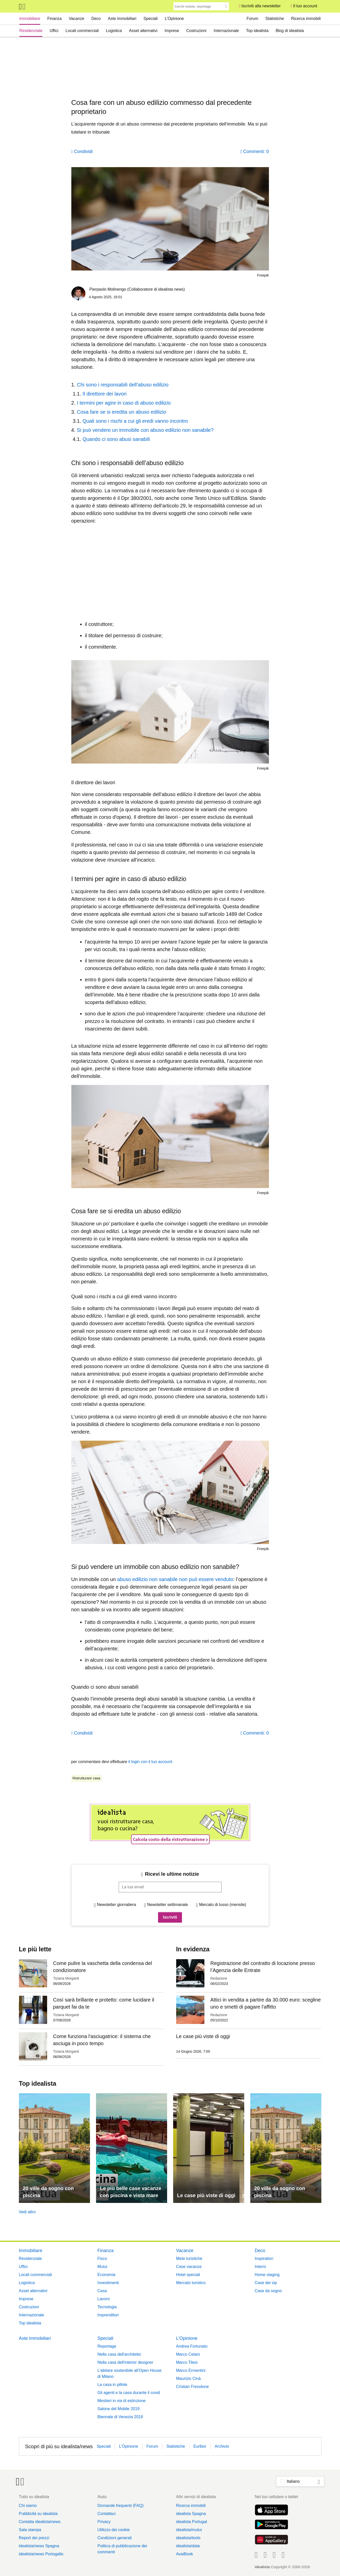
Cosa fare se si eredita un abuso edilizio (121, 412)
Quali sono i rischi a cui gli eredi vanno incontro (135, 421)
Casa (102, 2291)
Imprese (172, 30)
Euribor (199, 2446)
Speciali (150, 18)
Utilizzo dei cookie (113, 2530)
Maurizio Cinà (188, 2378)
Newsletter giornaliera (116, 1904)
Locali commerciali (82, 30)
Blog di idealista (290, 30)
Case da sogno (268, 2291)
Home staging (267, 2274)
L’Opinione (174, 18)
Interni (260, 2266)
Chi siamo (28, 2505)
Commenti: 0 (256, 151)
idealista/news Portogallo (41, 2554)
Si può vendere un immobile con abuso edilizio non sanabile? (145, 430)
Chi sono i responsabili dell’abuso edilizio (123, 384)
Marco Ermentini (190, 2370)
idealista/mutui (189, 2530)
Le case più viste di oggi (206, 2195)
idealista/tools (188, 2538)
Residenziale (31, 30)
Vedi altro (27, 2212)
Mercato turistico (191, 2283)
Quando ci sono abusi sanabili (116, 439)
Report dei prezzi (34, 2538)
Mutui (102, 2266)
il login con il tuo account (150, 1762)
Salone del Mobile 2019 (119, 2409)
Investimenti (108, 2283)
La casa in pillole (112, 2384)
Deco (96, 18)
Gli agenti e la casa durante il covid (129, 2392)
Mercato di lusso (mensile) (222, 1904)
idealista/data (188, 2546)
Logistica (114, 30)
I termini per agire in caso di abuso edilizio (124, 403)
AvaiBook (184, 2554)
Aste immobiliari (122, 18)
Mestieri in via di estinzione (122, 2401)
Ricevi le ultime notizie (172, 1874)
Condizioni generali (114, 2538)
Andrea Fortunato (192, 2346)
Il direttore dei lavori (104, 394)
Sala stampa (30, 2530)
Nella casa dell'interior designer (125, 2362)
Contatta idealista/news (39, 2522)
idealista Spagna (191, 2513)
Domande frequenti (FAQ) (120, 2505)
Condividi (83, 151)
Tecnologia (107, 2307)
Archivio (222, 2446)
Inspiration (264, 2258)
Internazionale (226, 30)
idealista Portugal (191, 2522)
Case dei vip (266, 2283)
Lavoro (104, 2299)
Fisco (102, 2258)
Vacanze (76, 18)
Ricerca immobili (306, 18)
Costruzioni (196, 30)
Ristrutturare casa (86, 1778)
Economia (106, 2274)
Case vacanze (189, 2266)
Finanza (54, 18)
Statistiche (274, 18)
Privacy (103, 2522)
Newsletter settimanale (167, 1904)
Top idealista (257, 30)
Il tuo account (305, 6)
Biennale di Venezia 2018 (120, 2417)
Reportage (107, 2346)
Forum (252, 18)
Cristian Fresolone (192, 2386)
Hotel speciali (188, 2274)
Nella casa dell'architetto (119, 2354)
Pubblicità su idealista (38, 2513)
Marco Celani (188, 2354)
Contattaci (106, 2513)
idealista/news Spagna (39, 2546)
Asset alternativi (143, 30)
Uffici (54, 30)
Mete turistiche (189, 2258)
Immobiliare (29, 18)
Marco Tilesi (187, 2362)
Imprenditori (108, 2315)
